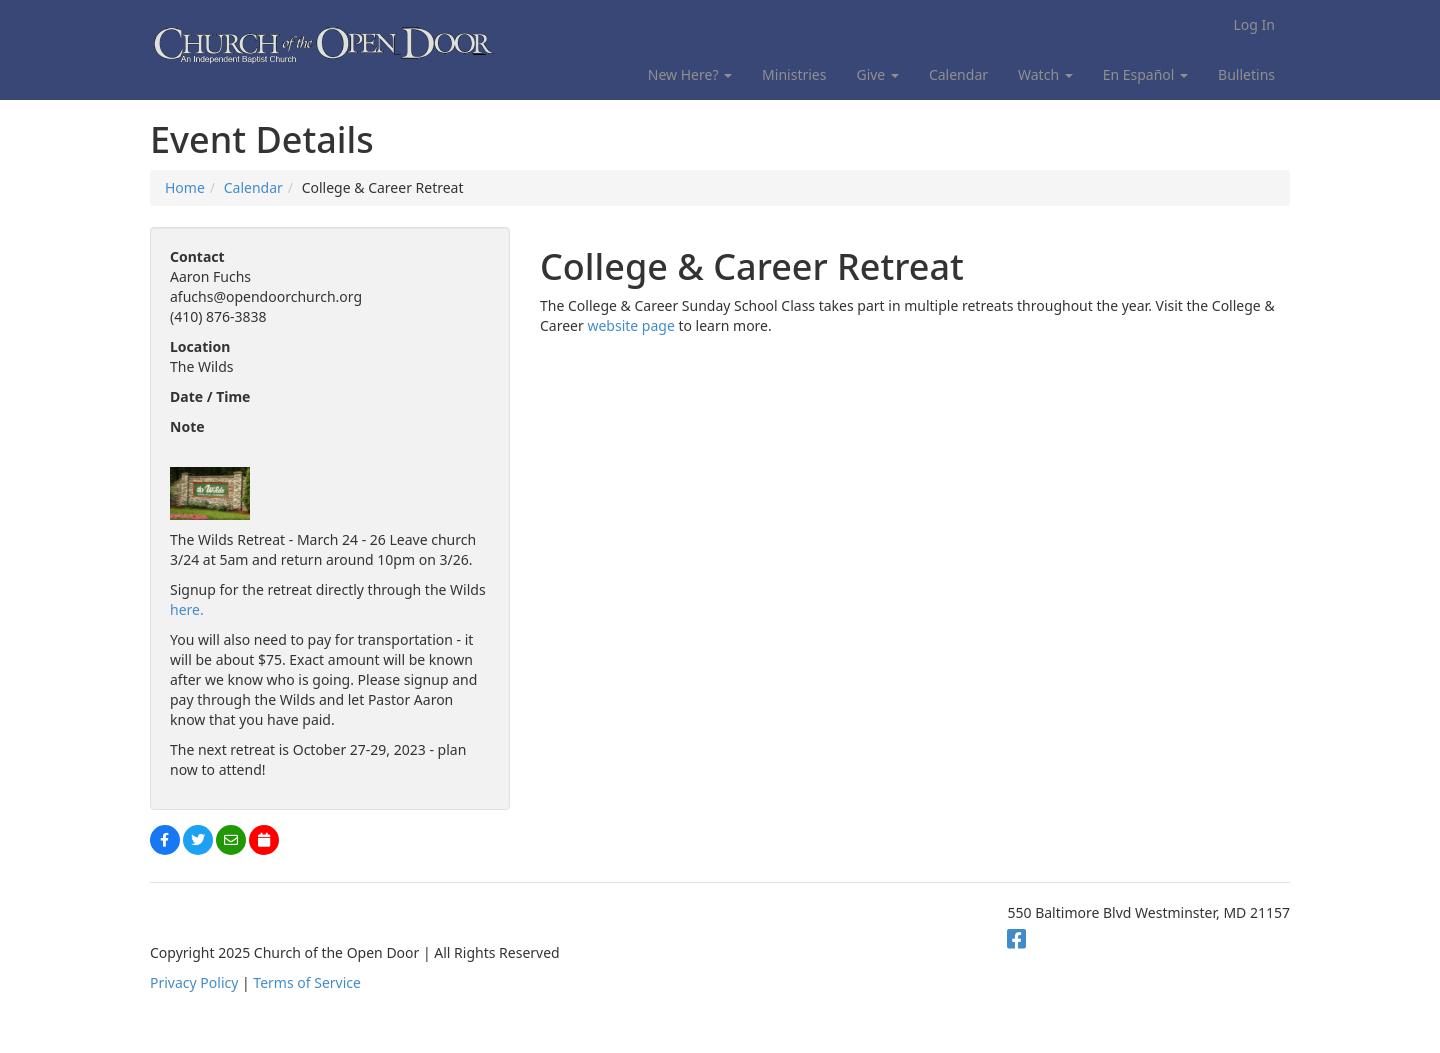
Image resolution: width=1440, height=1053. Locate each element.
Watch (1045, 74)
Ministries (794, 74)
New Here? (690, 74)
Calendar (958, 74)
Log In (1254, 24)
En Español (1145, 74)
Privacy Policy (194, 982)
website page (630, 325)
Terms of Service (307, 982)
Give (877, 74)
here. (187, 609)
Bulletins (1246, 74)
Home (185, 187)
